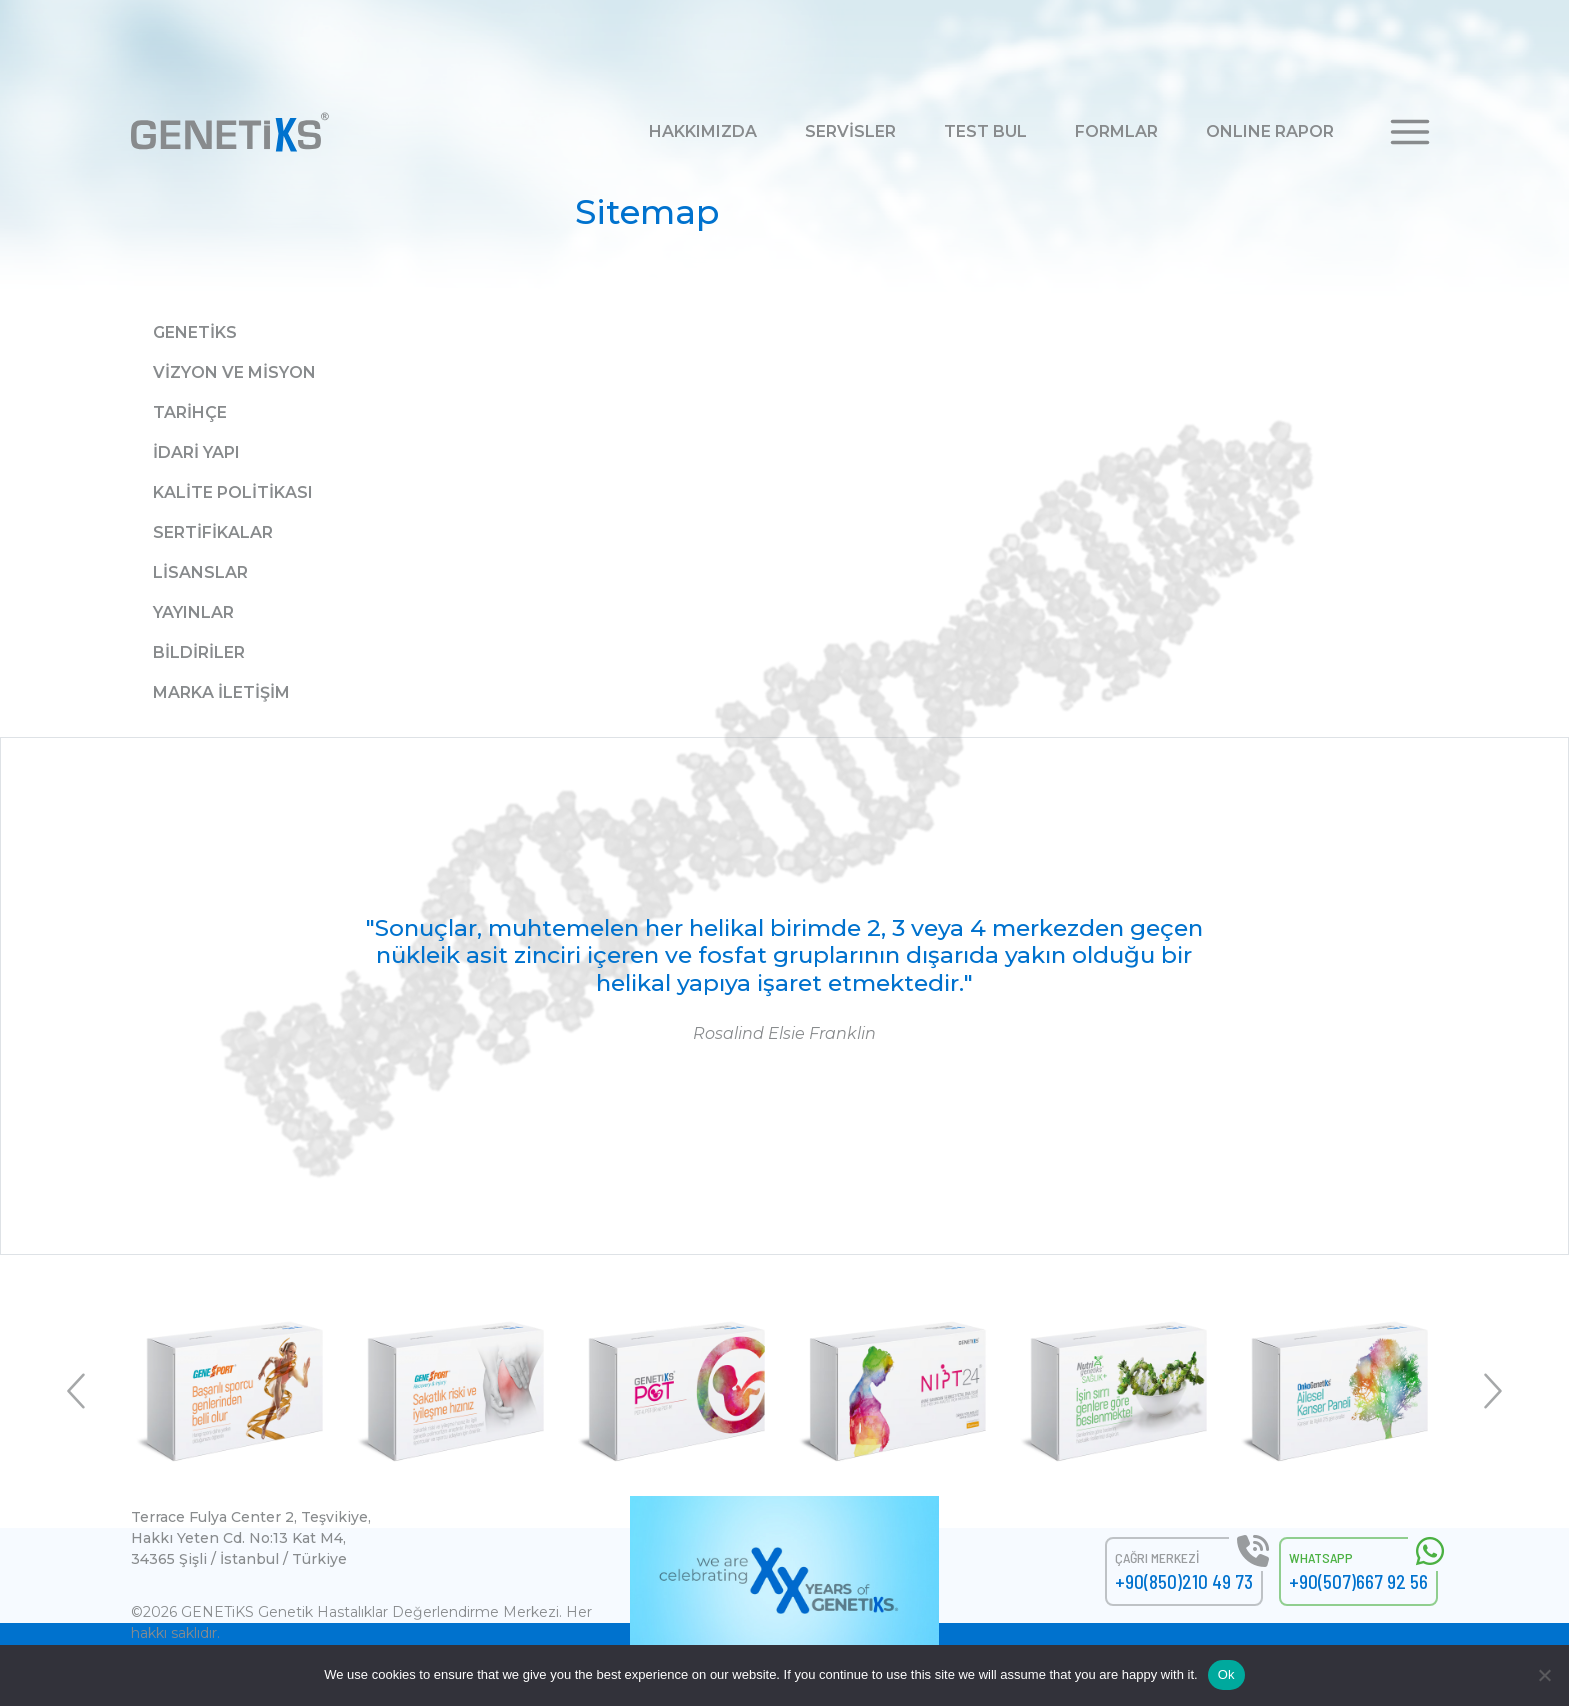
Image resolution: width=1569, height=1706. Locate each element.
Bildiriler (199, 652)
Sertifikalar (213, 532)
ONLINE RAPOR (1270, 131)
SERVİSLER (850, 131)
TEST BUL (985, 131)
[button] (1410, 130)
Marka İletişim (221, 692)
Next (1490, 1391)
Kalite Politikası (233, 492)
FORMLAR (1116, 131)
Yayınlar (193, 612)
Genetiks (195, 332)
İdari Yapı (196, 452)
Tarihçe (190, 412)
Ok (1226, 1674)
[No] (1544, 1675)
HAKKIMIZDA (703, 131)
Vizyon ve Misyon (234, 372)
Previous (79, 1391)
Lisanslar (200, 572)
